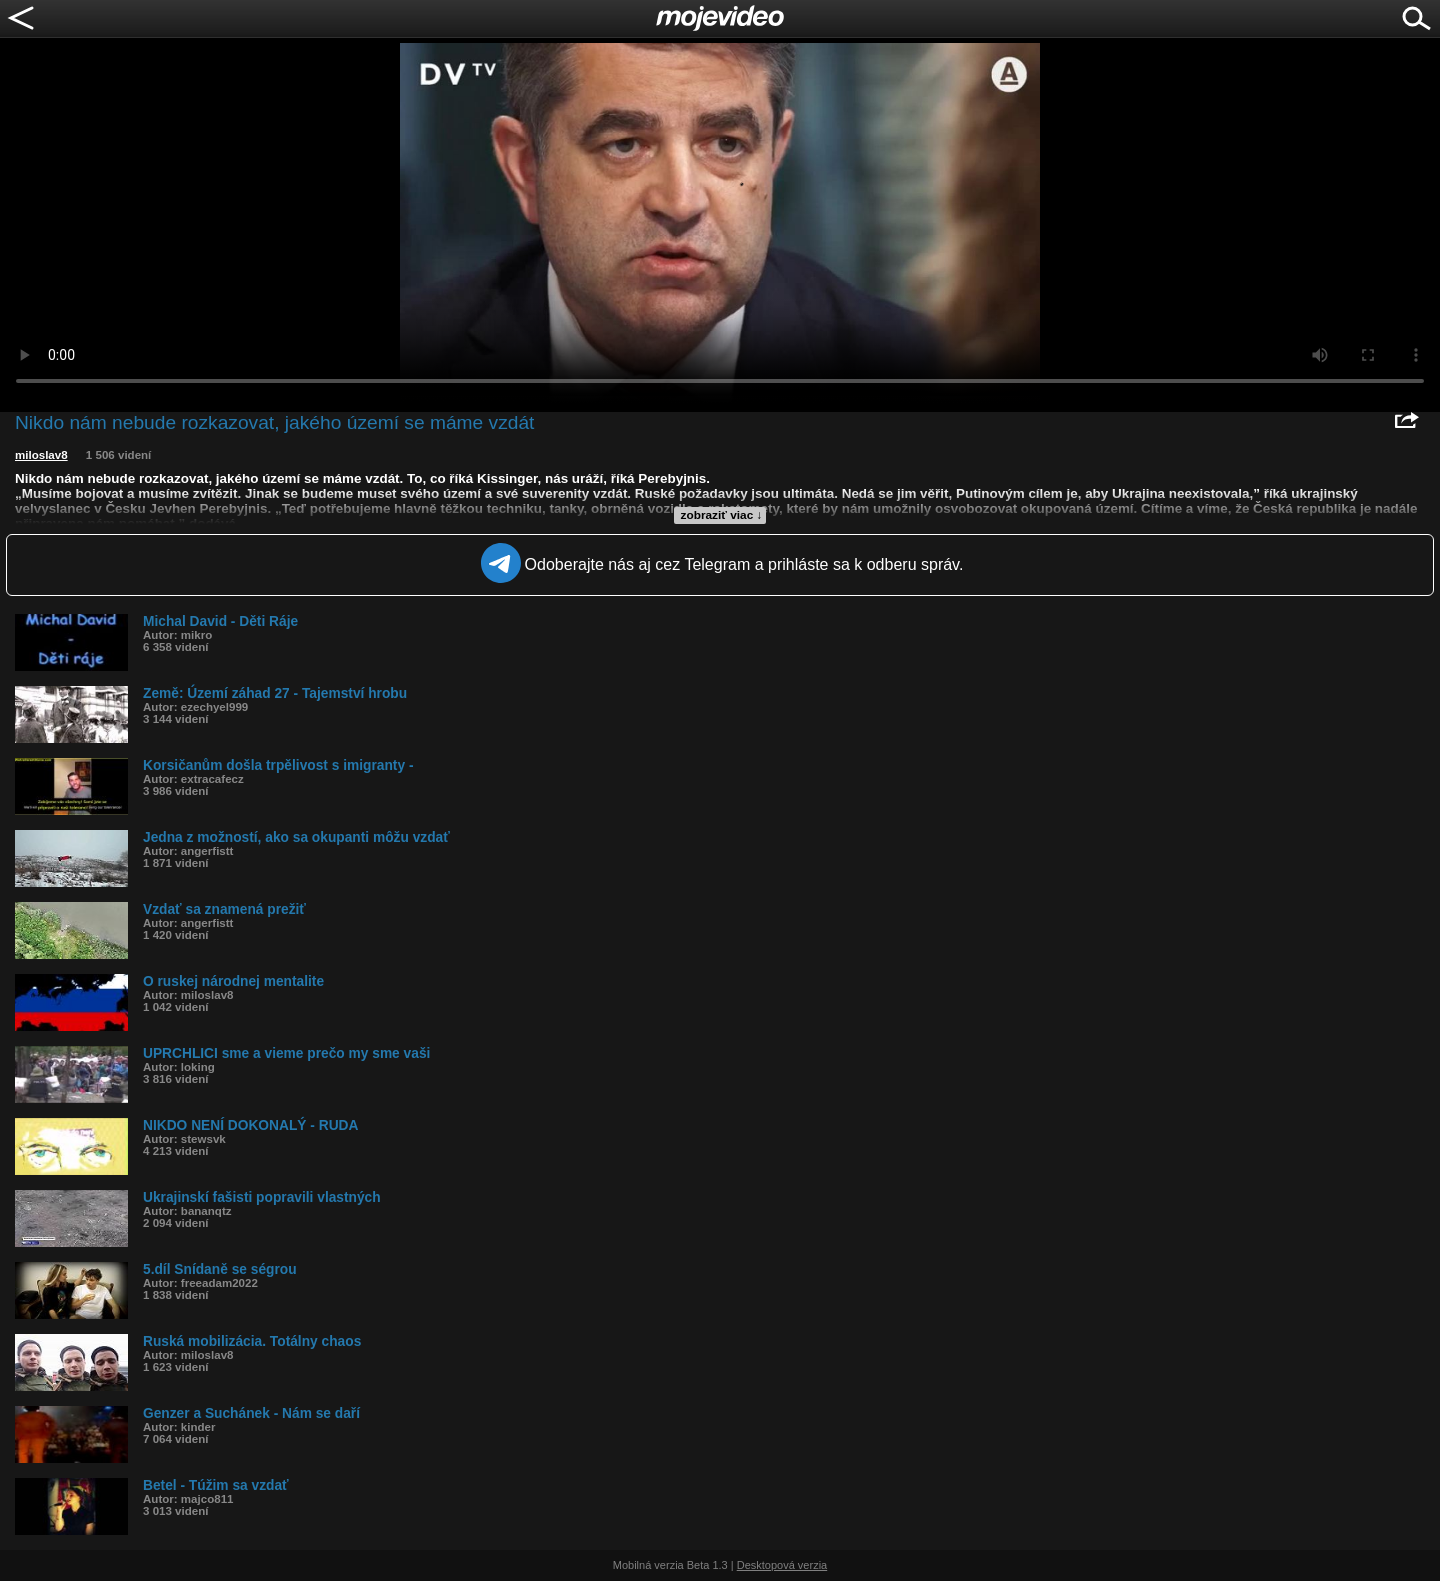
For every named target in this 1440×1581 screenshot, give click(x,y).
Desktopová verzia (782, 1565)
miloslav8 (41, 455)
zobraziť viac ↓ (722, 515)
